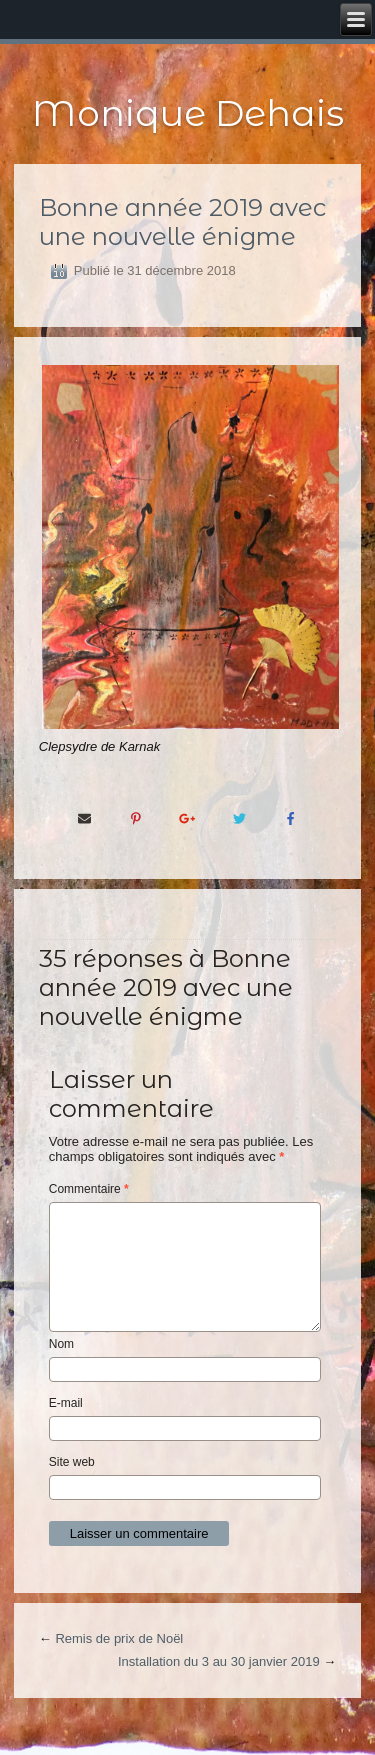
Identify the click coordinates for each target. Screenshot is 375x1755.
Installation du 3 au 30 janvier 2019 (219, 1661)
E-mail (66, 1403)
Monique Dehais (188, 113)
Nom (61, 1344)
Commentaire (89, 1189)
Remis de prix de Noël (119, 1638)
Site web (72, 1462)
